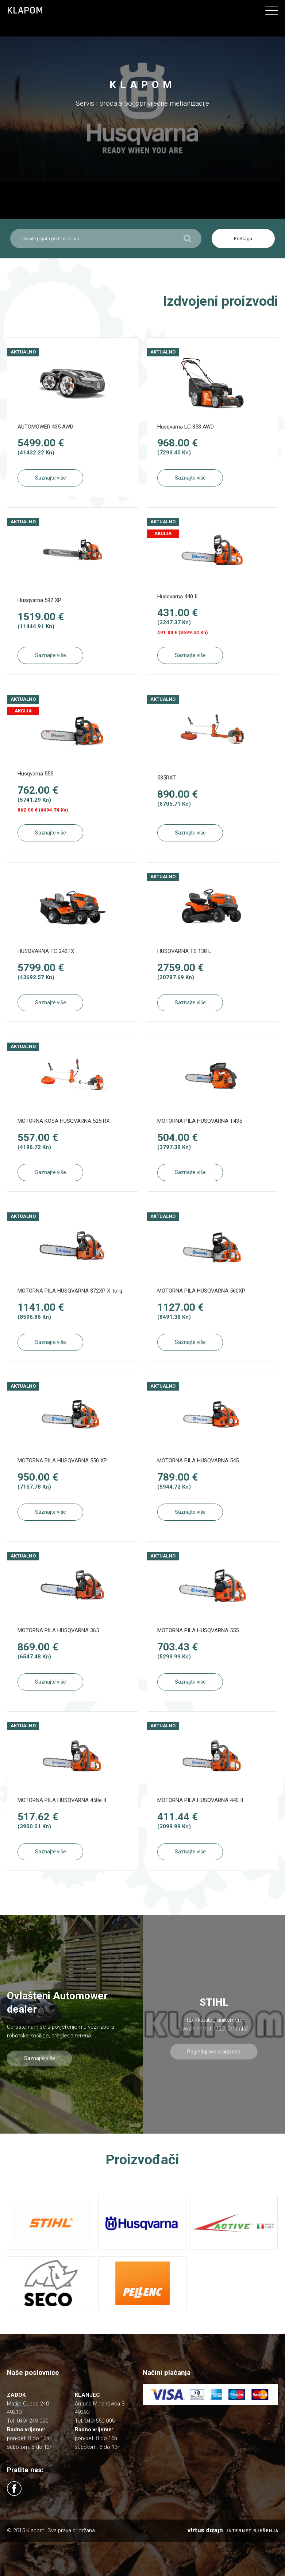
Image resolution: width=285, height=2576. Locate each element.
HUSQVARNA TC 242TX (46, 951)
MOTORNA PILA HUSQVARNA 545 (198, 1460)
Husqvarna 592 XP (39, 600)
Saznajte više (50, 478)
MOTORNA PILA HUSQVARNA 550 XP (62, 1460)
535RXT (166, 777)
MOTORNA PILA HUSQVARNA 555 (198, 1630)
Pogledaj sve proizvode (213, 2052)
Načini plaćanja (166, 2373)
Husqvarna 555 (35, 773)
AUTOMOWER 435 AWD (45, 426)
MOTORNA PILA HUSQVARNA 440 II (200, 1800)
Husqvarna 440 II (177, 596)
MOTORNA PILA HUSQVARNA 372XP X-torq (70, 1290)
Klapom (25, 10)
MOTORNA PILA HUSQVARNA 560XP (201, 1290)
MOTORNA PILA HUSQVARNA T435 (199, 1121)
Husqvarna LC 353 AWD (185, 426)
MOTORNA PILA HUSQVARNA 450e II (62, 1800)
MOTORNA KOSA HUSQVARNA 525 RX (63, 1121)
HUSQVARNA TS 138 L (184, 951)
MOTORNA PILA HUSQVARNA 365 (58, 1630)
